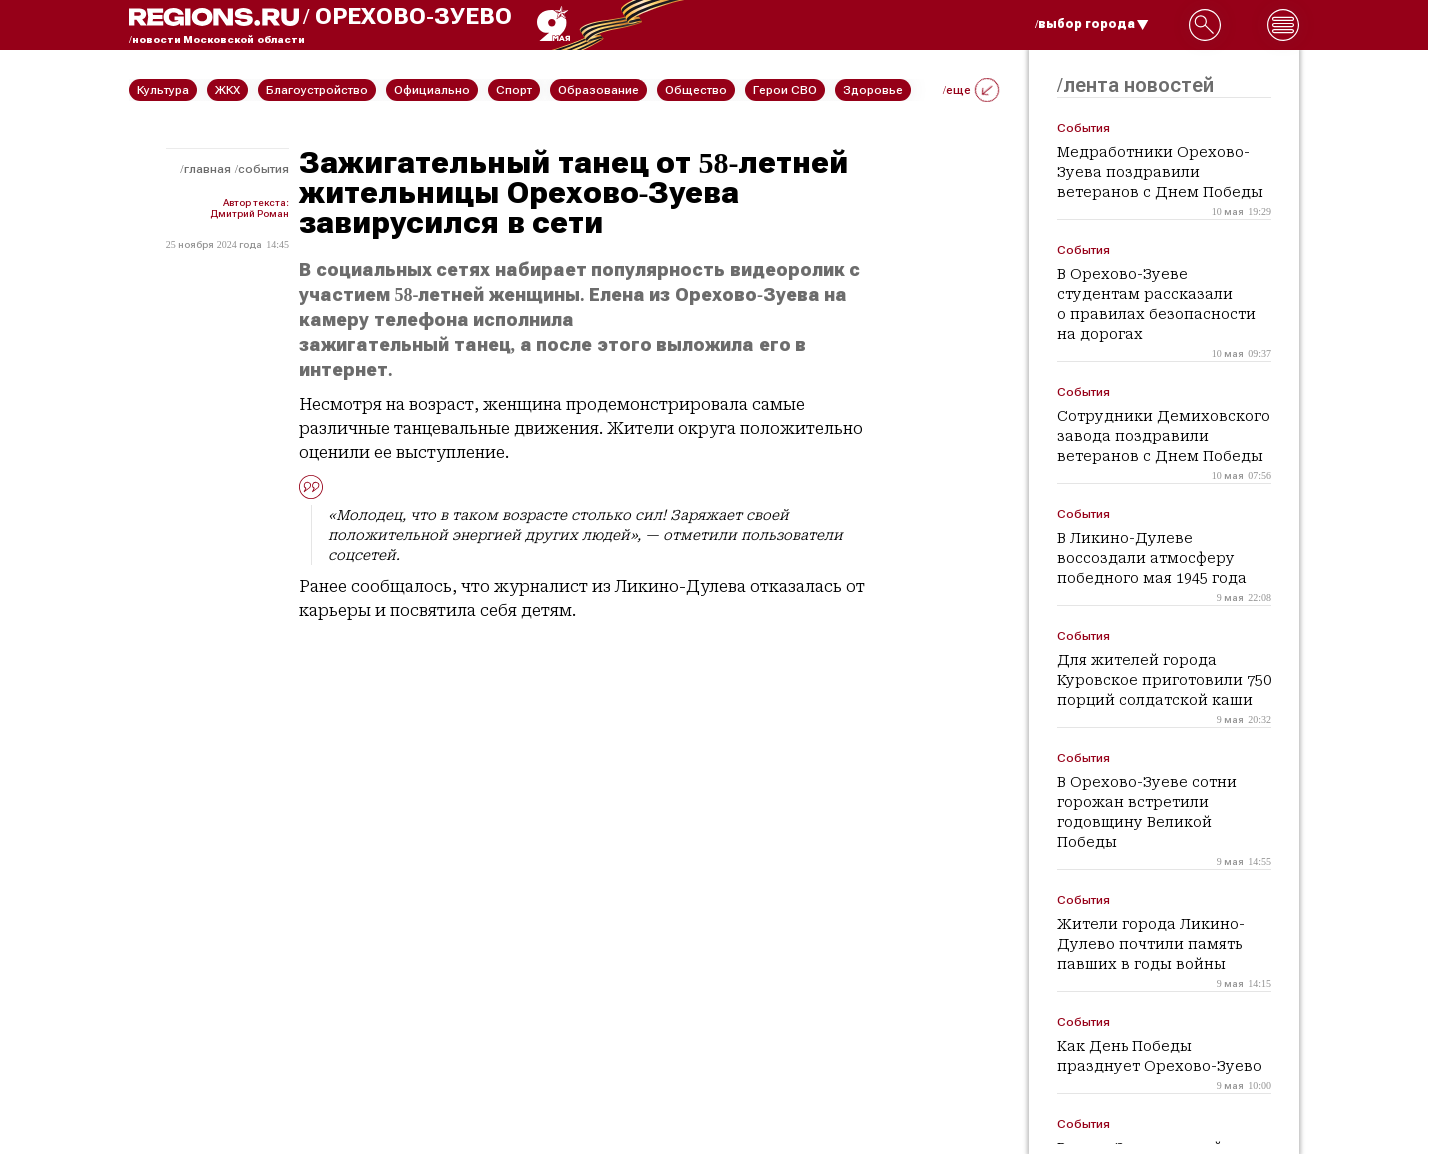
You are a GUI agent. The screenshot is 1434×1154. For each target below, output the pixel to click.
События (263, 169)
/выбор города (1092, 24)
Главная (207, 169)
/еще (971, 90)
